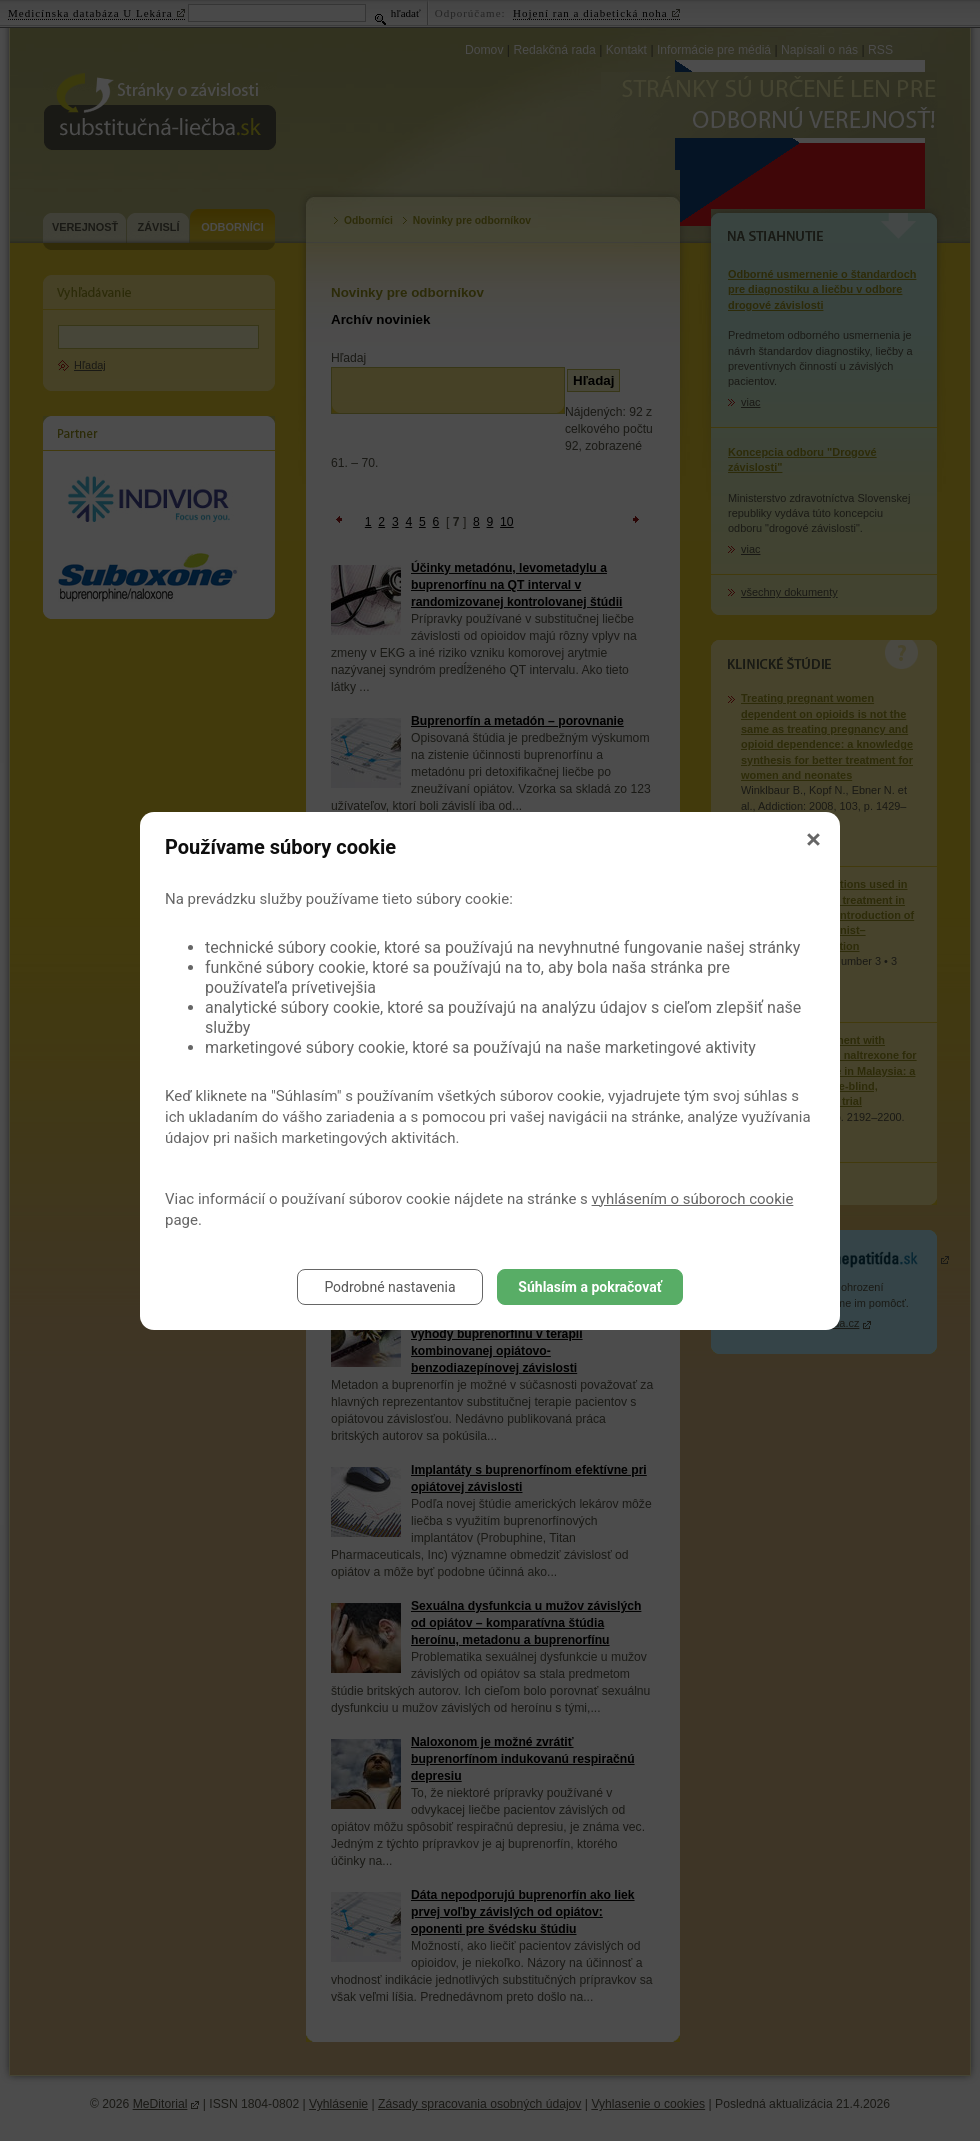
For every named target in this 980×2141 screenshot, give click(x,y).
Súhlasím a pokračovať (589, 1287)
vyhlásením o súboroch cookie (693, 1199)
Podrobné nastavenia (389, 1287)
